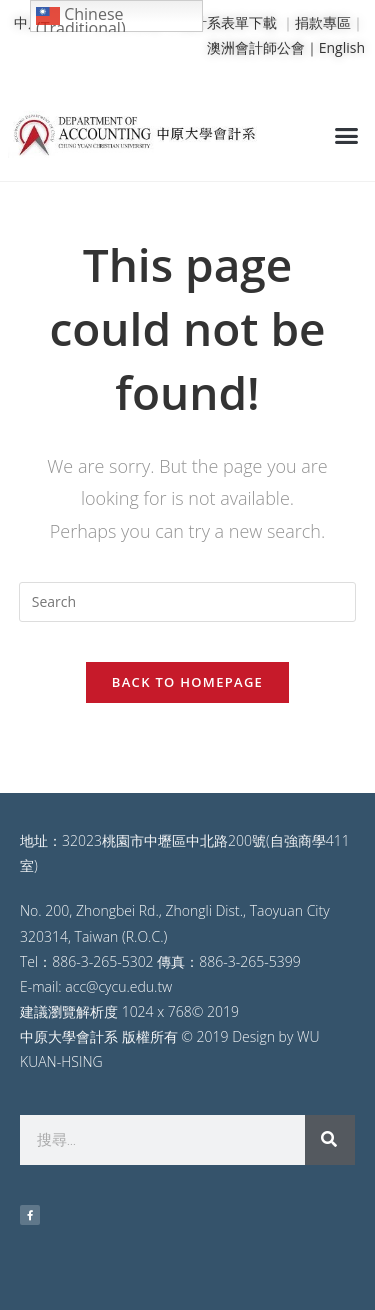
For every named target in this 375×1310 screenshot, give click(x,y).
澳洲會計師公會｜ (263, 47)
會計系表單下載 (228, 22)
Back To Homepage (187, 682)
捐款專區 (323, 22)
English (342, 47)
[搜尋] (330, 1140)
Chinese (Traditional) (81, 17)
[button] (347, 136)
